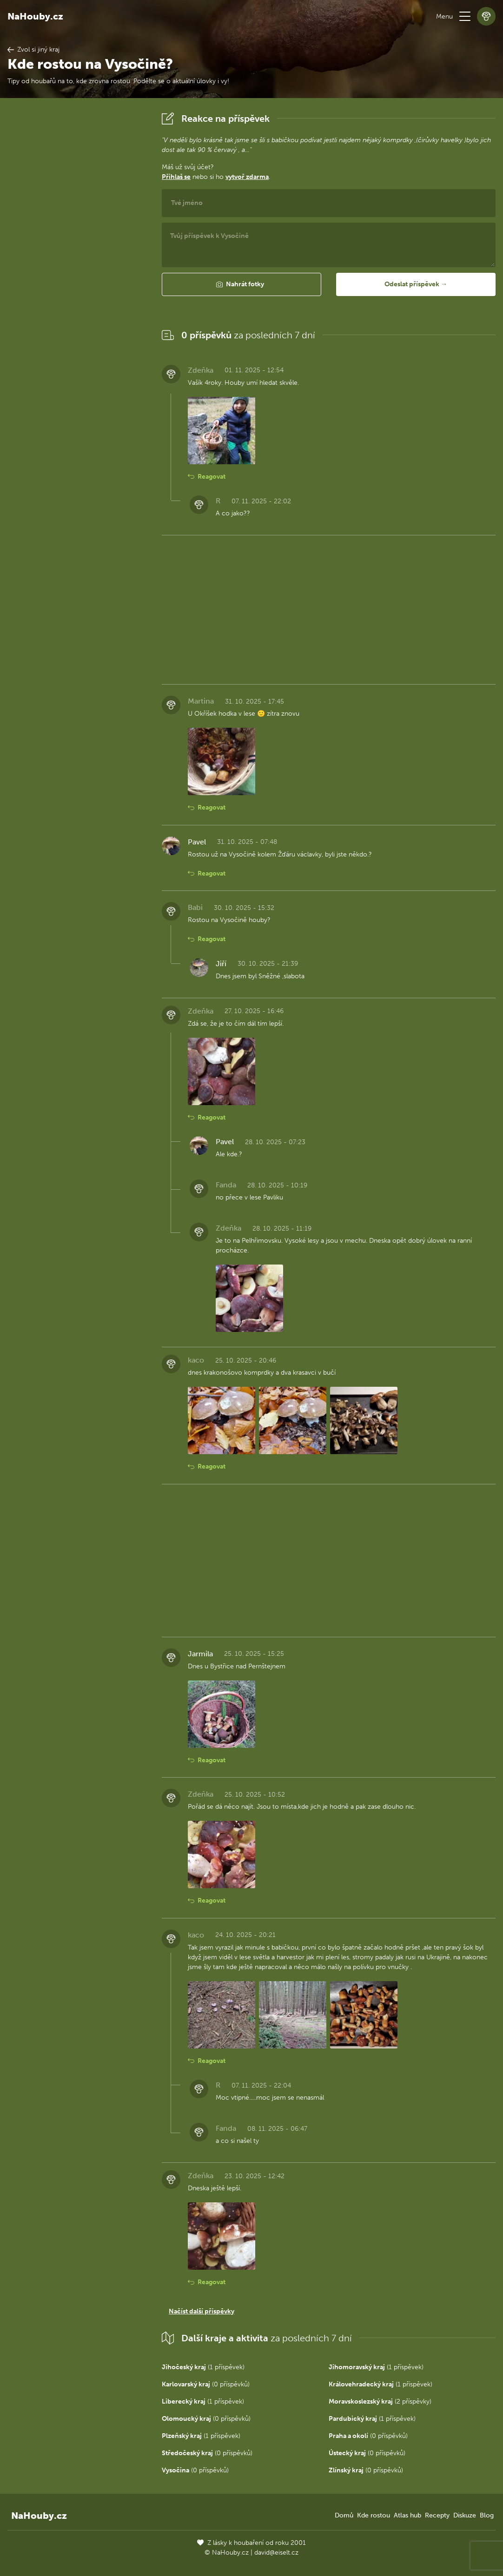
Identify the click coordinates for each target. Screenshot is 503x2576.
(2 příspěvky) (380, 2401)
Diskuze (464, 2515)
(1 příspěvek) (203, 2367)
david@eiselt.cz (276, 2552)
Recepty (437, 2515)
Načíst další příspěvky (201, 2311)
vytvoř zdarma (247, 177)
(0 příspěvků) (206, 2384)
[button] (465, 16)
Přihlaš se (176, 177)
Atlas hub (407, 2515)
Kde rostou (373, 2515)
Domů (344, 2515)
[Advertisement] (77, 248)
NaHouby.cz (35, 16)
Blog (487, 2515)
